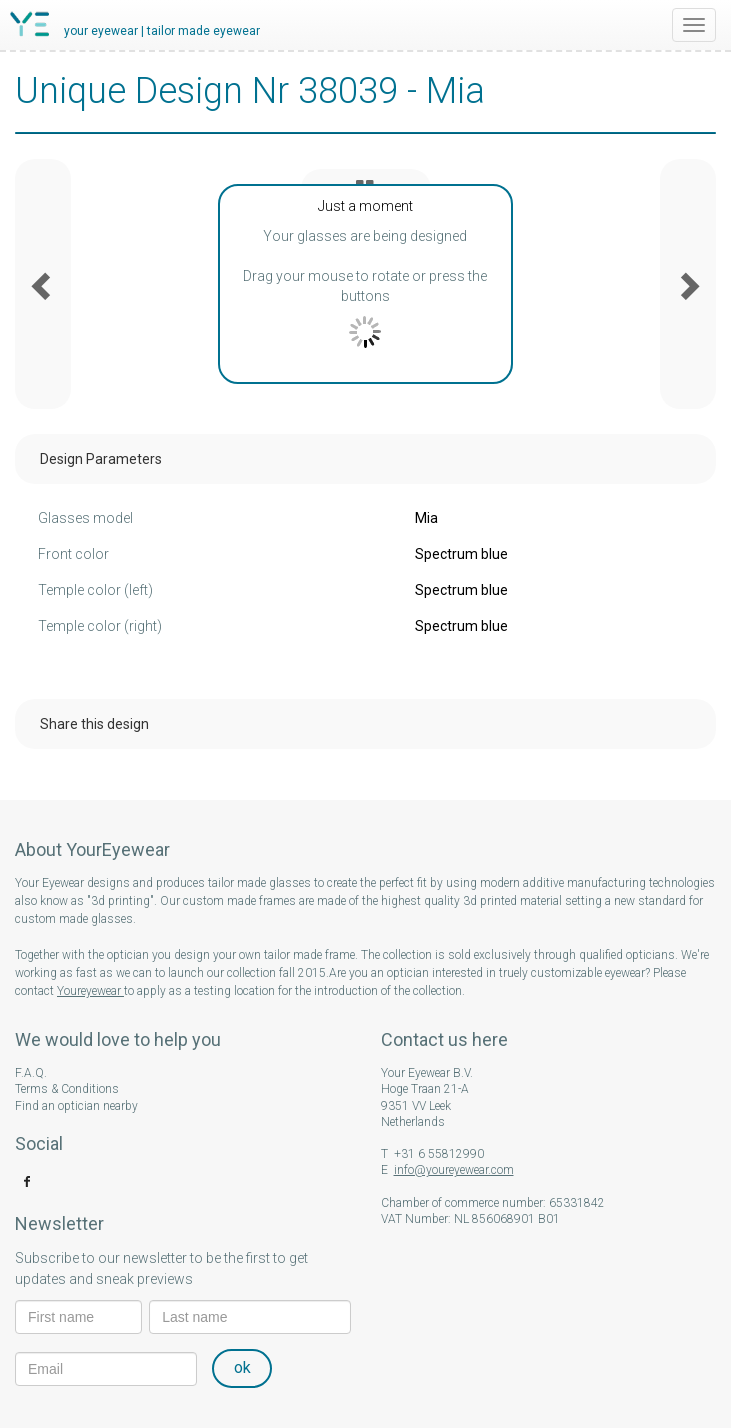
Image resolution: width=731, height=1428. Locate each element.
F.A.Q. (31, 1073)
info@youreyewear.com (454, 1170)
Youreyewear (90, 991)
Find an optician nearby (76, 1106)
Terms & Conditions (67, 1089)
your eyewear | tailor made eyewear (162, 31)
